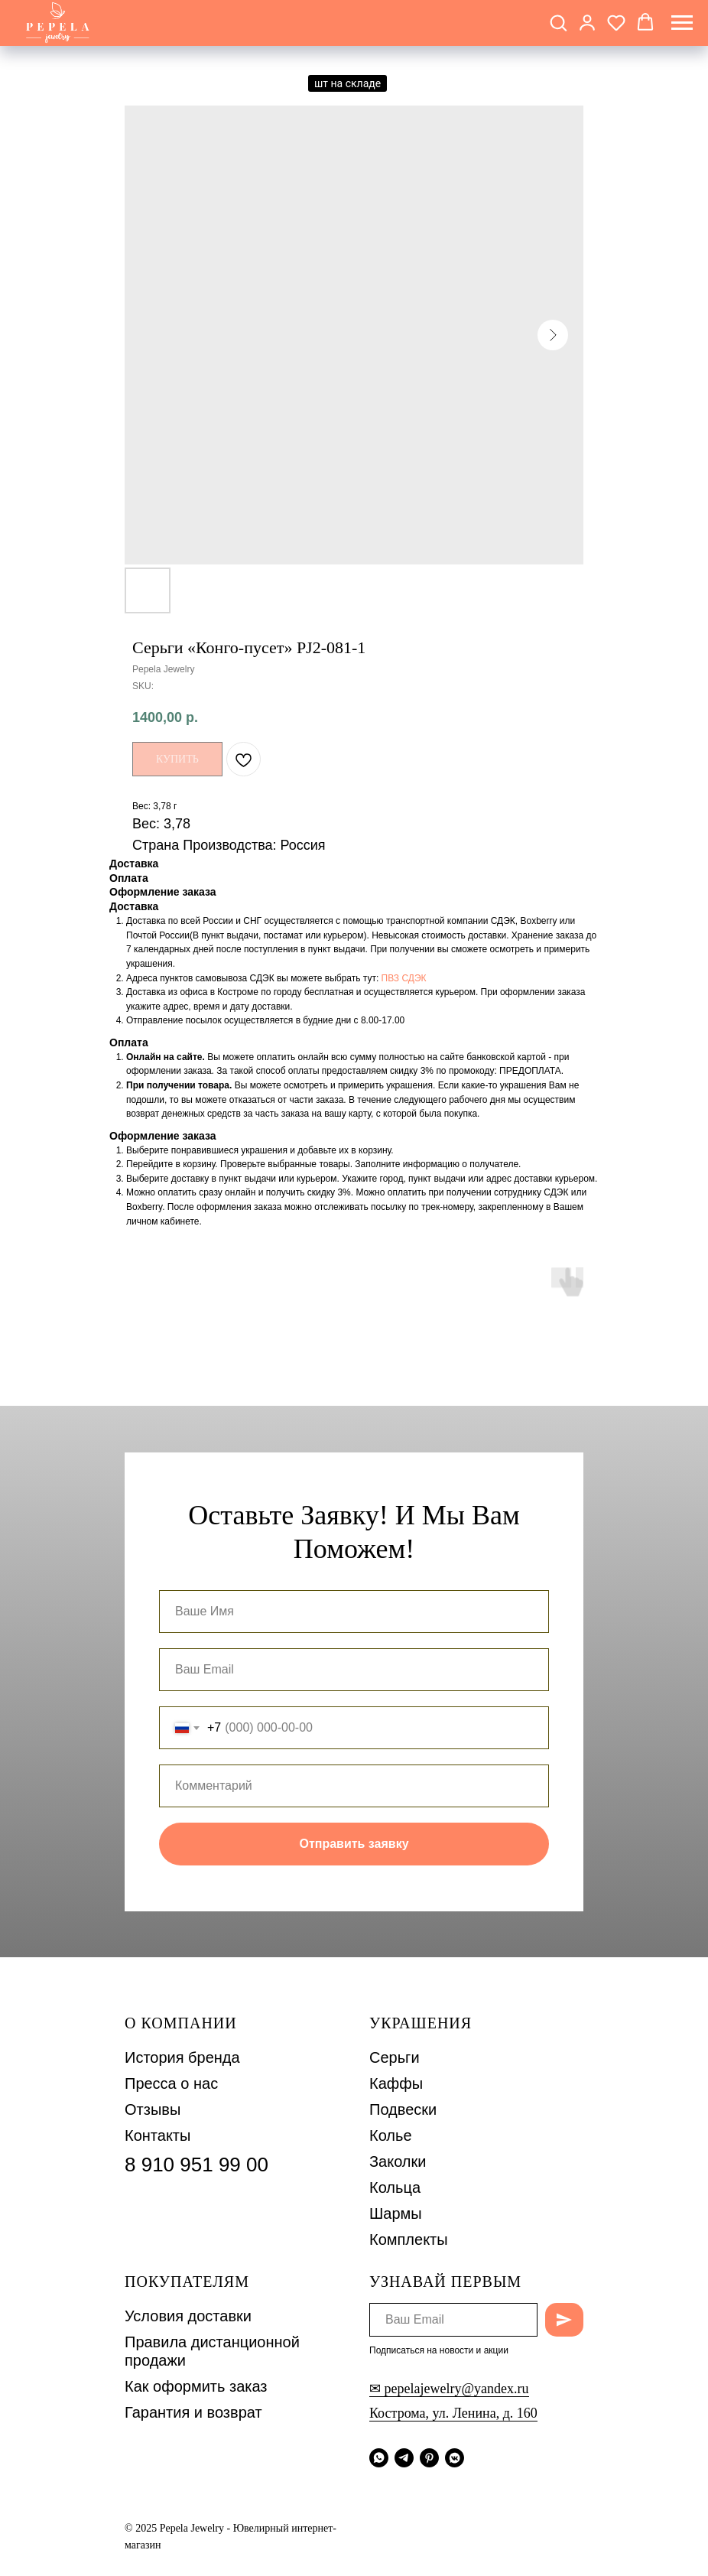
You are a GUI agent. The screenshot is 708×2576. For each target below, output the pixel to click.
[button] (558, 22)
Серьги (394, 2057)
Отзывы (152, 2109)
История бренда (182, 2057)
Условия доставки (188, 2316)
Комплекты (408, 2239)
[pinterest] (429, 2457)
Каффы (396, 2083)
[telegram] (404, 2457)
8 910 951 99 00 (196, 2164)
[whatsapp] (378, 2457)
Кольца (395, 2187)
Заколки (397, 2161)
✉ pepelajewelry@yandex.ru (449, 2388)
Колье (390, 2135)
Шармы (395, 2213)
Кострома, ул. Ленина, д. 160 (453, 2413)
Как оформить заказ (196, 2386)
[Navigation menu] (682, 23)
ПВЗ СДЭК (404, 978)
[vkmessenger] (454, 2457)
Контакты (157, 2135)
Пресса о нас (171, 2083)
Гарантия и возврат (193, 2412)
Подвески (403, 2109)
